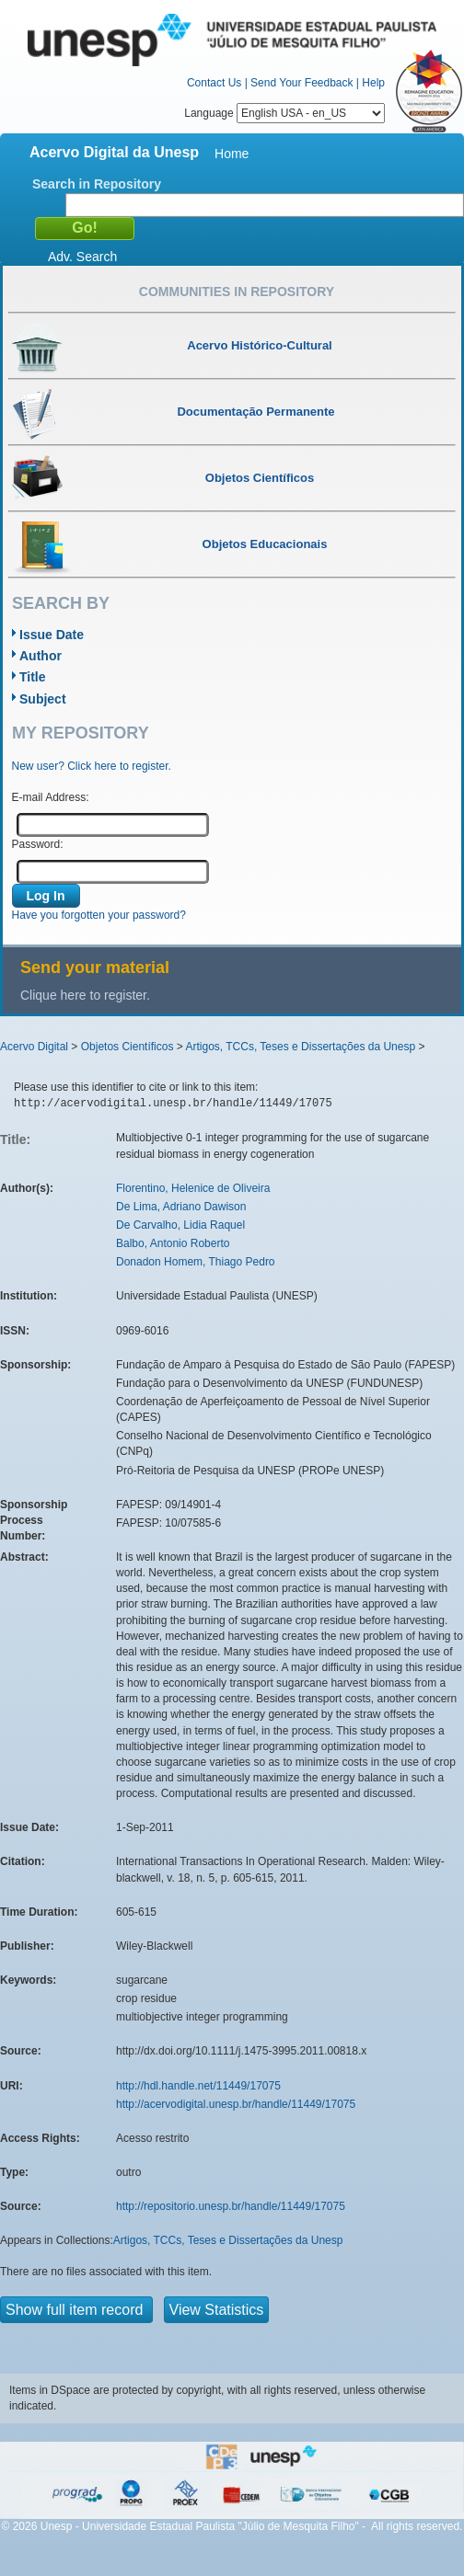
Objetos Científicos (127, 1046)
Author (40, 655)
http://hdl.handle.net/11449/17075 (198, 2085)
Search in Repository (96, 184)
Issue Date (51, 634)
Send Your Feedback (301, 82)
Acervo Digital (34, 1046)
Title (32, 677)
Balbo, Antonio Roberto (172, 1243)
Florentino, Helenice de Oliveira (193, 1188)
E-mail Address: (50, 797)
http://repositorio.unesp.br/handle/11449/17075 (230, 2206)
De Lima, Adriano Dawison (181, 1206)
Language (284, 113)
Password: (38, 844)
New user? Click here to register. (91, 766)
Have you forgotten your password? (99, 915)
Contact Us (214, 82)
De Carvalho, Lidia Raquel (180, 1225)
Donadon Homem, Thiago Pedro (195, 1261)
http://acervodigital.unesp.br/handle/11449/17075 (235, 2104)
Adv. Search (82, 256)
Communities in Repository (236, 291)
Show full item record (76, 2310)
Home (232, 153)
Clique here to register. (85, 995)
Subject (42, 699)
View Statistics (216, 2310)
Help (373, 82)
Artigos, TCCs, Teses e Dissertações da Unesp (300, 1046)
